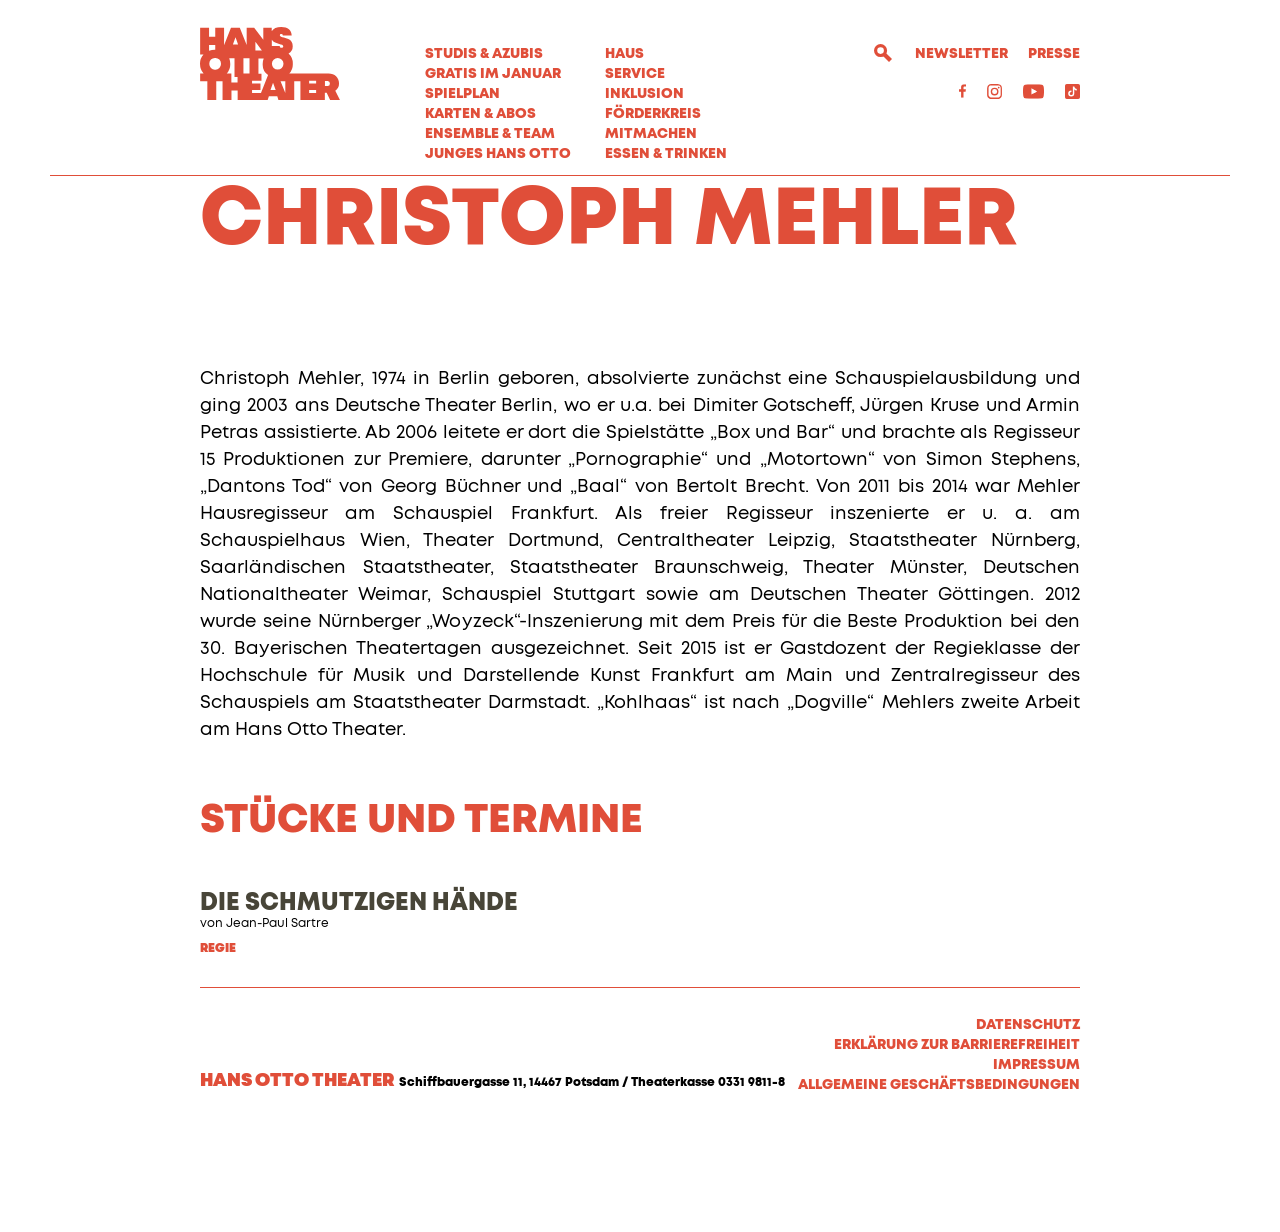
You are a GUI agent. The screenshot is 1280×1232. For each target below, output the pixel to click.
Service (635, 74)
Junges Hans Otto (498, 154)
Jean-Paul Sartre (277, 1023)
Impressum (1036, 1164)
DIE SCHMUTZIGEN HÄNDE (359, 1002)
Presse (1054, 54)
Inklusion (644, 94)
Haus (624, 54)
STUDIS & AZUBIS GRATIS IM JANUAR (493, 64)
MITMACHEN (651, 134)
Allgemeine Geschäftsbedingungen (939, 1184)
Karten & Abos (480, 114)
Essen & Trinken (666, 154)
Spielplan (462, 94)
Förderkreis (653, 114)
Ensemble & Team (490, 134)
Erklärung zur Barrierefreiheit (957, 1144)
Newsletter (961, 54)
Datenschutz (1028, 1124)
